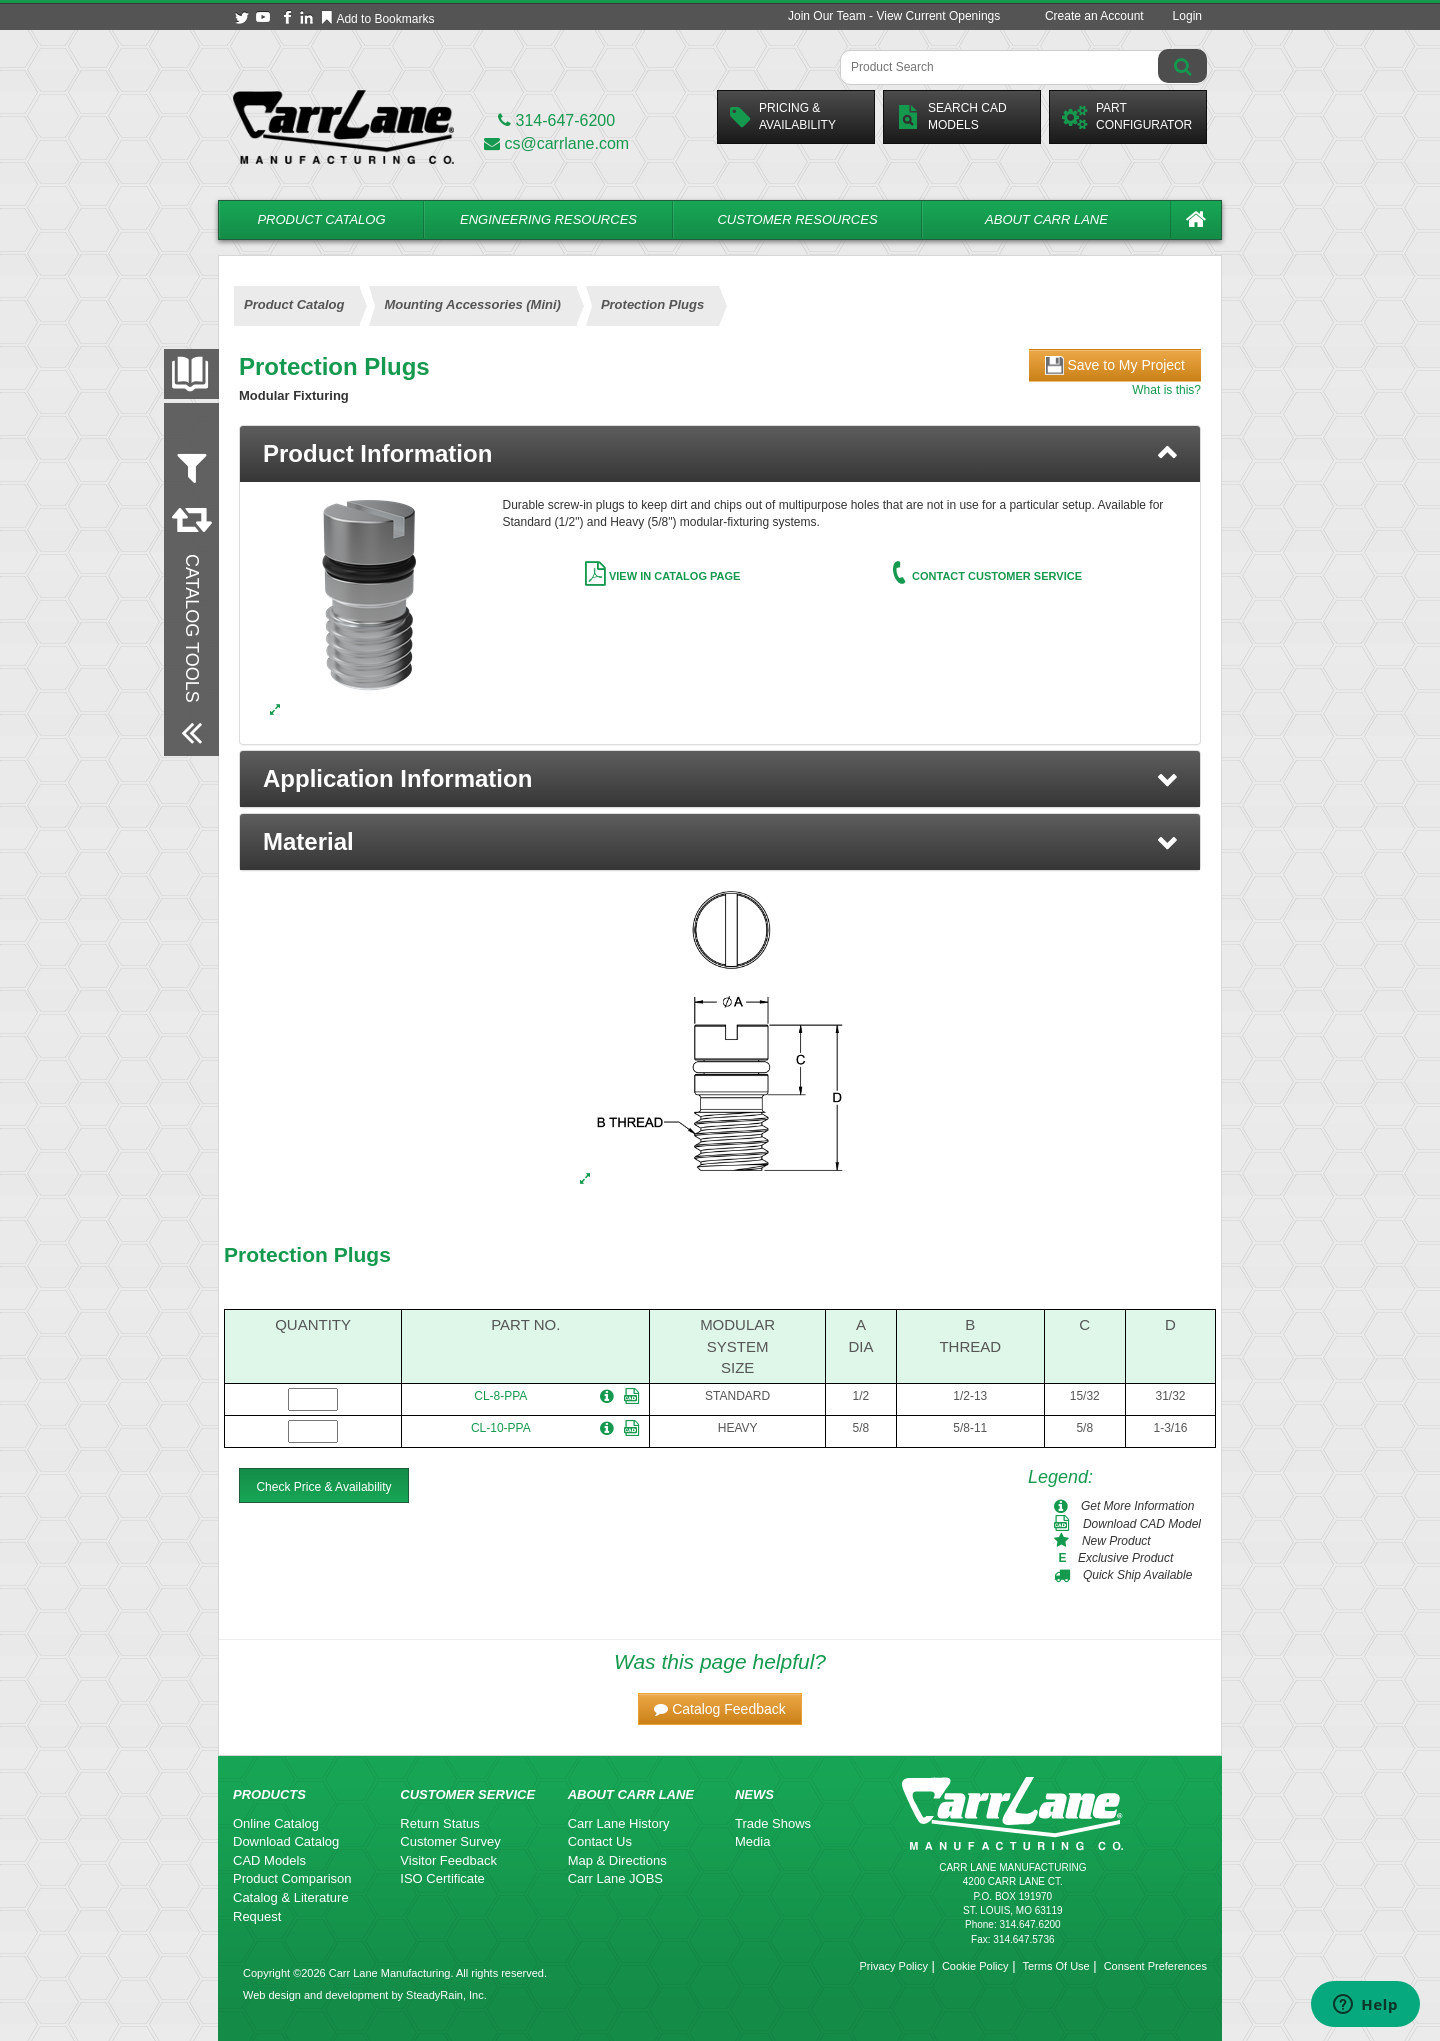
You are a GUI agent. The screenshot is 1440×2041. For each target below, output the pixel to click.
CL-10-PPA (501, 1428)
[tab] (720, 454)
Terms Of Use (1055, 1966)
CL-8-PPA (500, 1396)
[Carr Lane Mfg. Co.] (343, 126)
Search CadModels (951, 116)
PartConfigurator (1127, 116)
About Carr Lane (1046, 219)
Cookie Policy (975, 1966)
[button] (720, 779)
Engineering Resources (548, 219)
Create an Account (1094, 16)
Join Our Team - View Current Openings (894, 16)
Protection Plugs (307, 1254)
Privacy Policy (893, 1966)
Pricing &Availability (783, 116)
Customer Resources (797, 219)
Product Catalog (321, 219)
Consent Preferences (1155, 1966)
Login (1187, 16)
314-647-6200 (556, 120)
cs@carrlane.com (556, 143)
